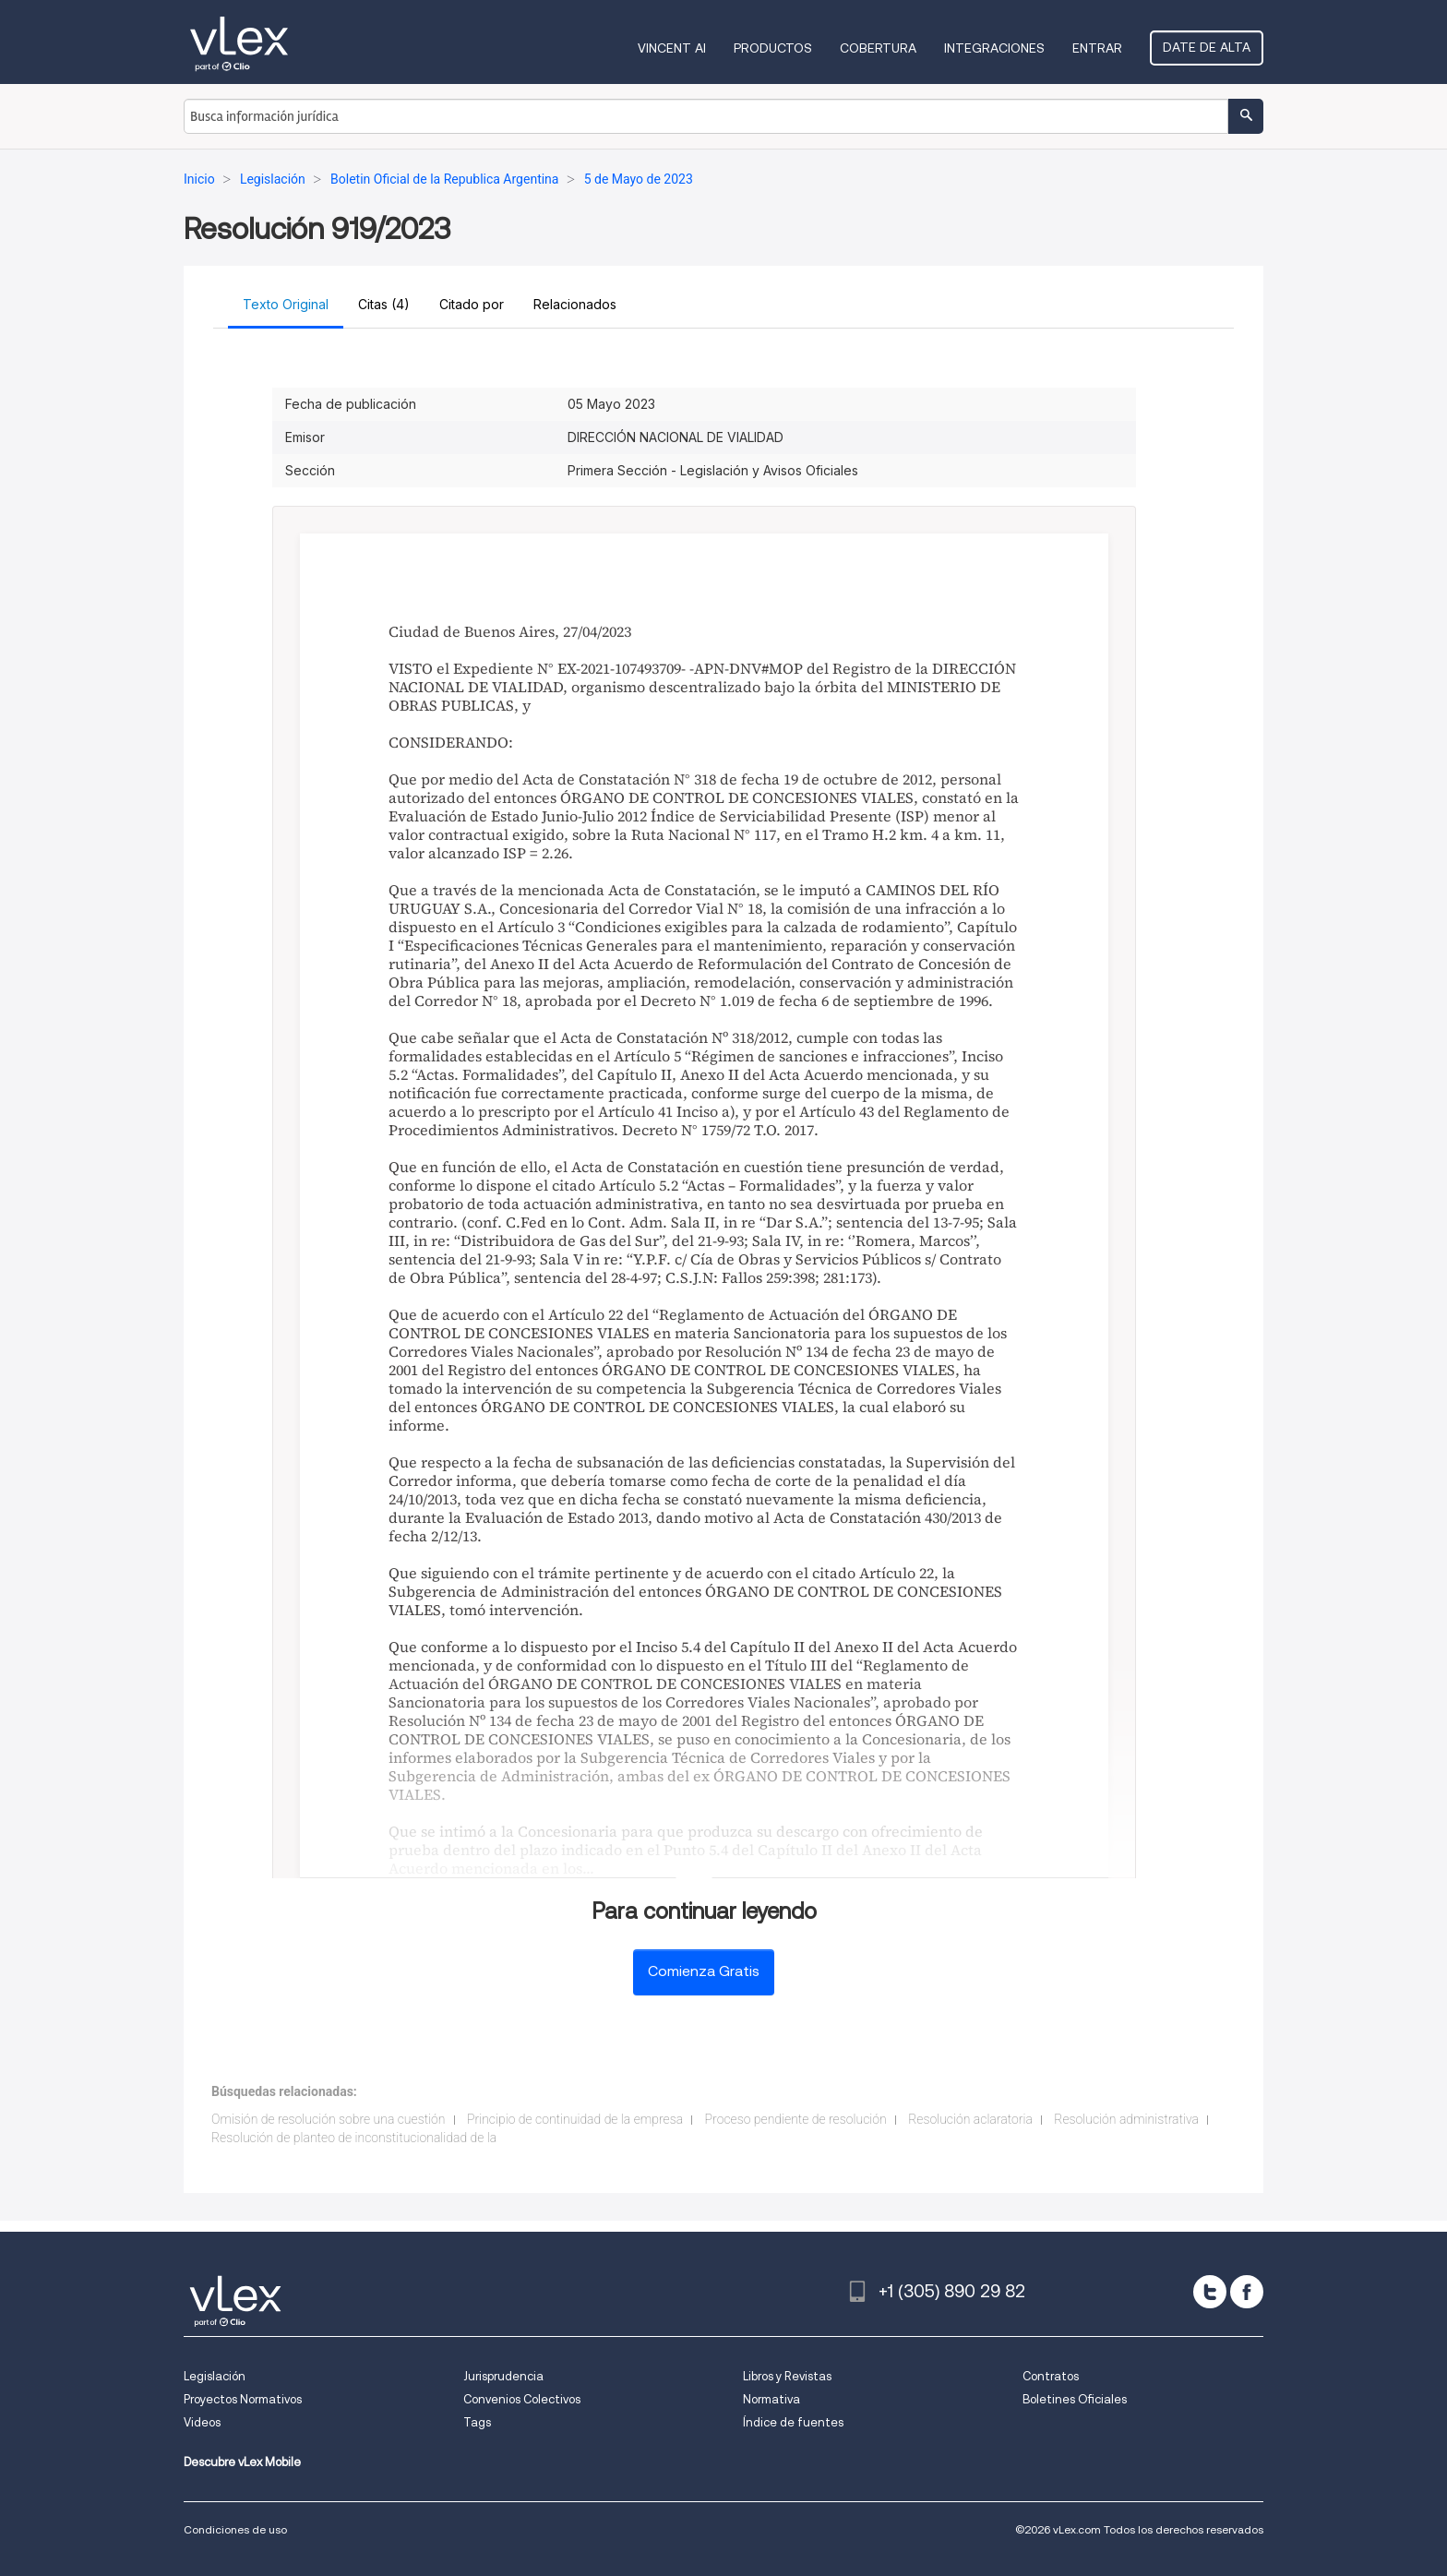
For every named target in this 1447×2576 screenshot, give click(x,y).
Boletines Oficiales (1074, 2399)
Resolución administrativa (1126, 2119)
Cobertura (878, 48)
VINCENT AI (672, 48)
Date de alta (1206, 47)
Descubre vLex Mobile (242, 2462)
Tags (477, 2422)
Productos (773, 48)
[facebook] (1246, 2291)
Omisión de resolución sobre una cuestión (328, 2119)
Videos (202, 2422)
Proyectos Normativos (243, 2399)
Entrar (1097, 48)
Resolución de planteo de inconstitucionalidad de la (353, 2137)
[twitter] (1209, 2291)
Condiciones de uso (235, 2529)
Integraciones (994, 48)
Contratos (1050, 2376)
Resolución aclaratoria (970, 2119)
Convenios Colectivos (521, 2399)
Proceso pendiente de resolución (796, 2119)
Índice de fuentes (793, 2422)
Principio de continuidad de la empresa (575, 2119)
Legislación (214, 2376)
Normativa (771, 2399)
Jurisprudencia (503, 2376)
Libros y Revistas (787, 2376)
